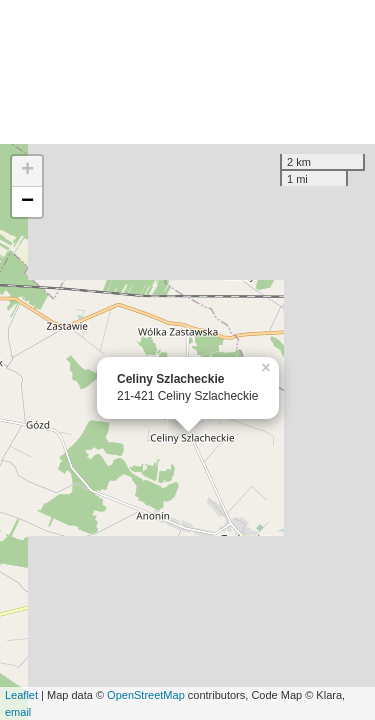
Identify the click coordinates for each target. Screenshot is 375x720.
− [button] (27, 202)
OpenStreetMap (146, 695)
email (18, 712)
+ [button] (27, 171)
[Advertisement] (187, 72)
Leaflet (21, 695)
